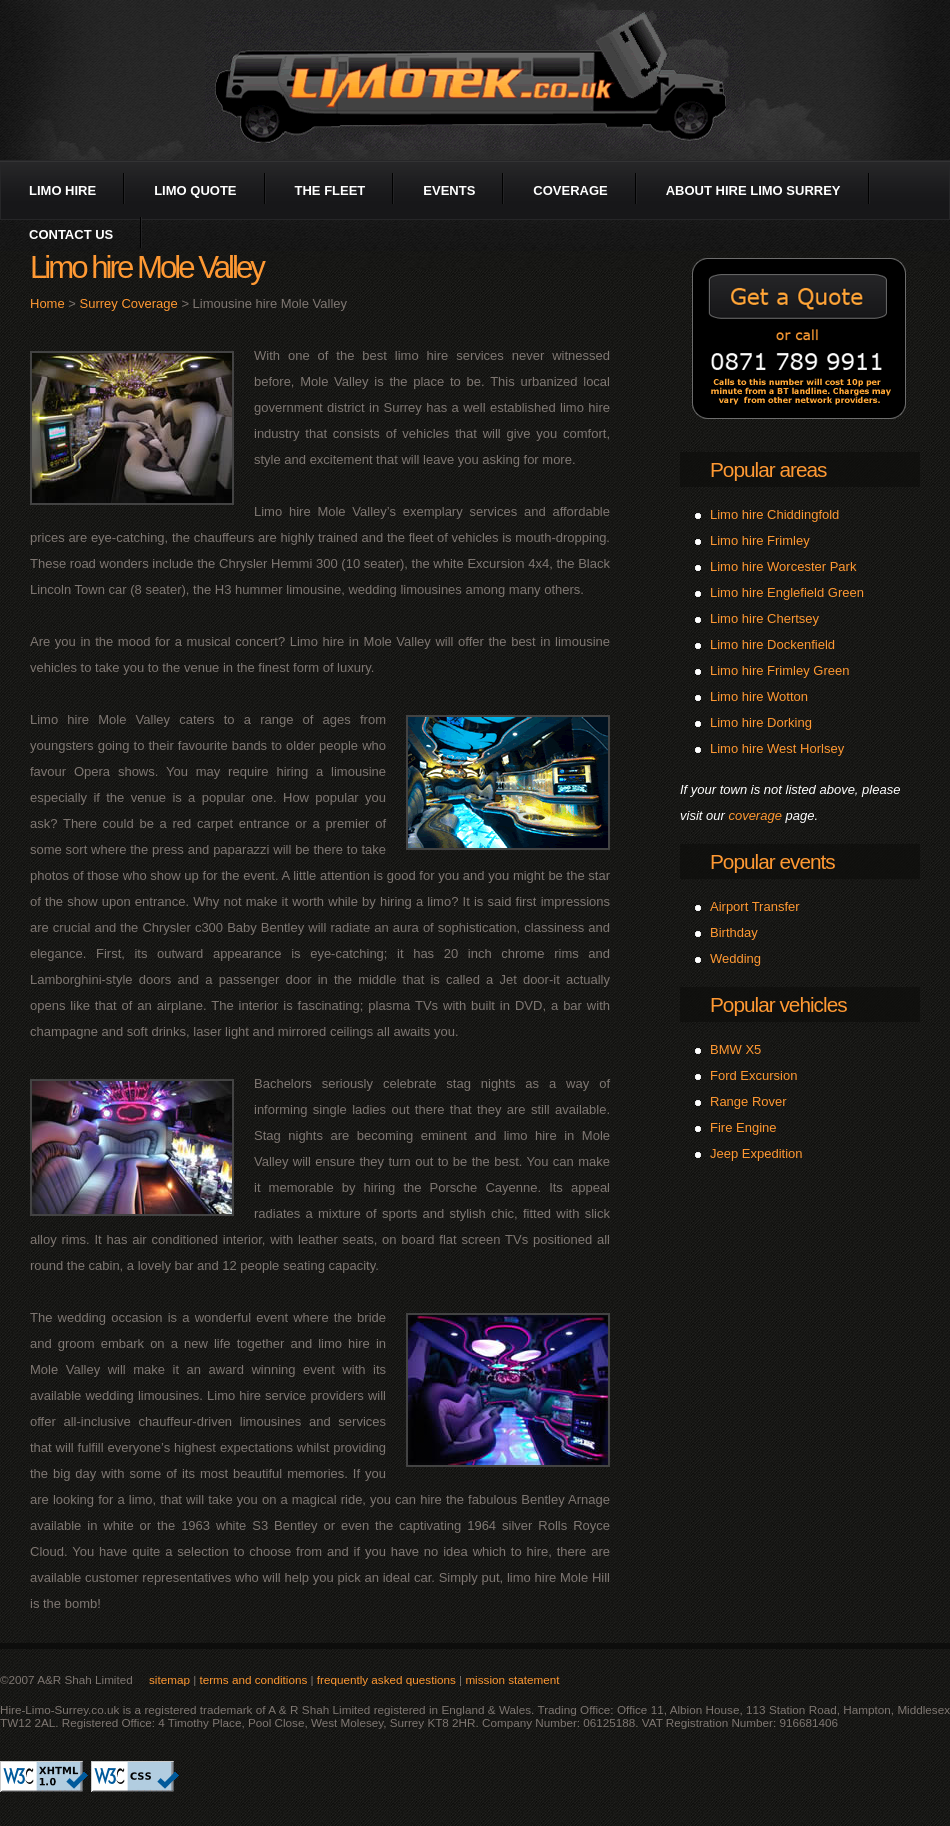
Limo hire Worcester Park (783, 566)
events (449, 190)
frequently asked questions (386, 1679)
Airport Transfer (755, 906)
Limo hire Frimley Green (779, 670)
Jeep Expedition (756, 1153)
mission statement (512, 1679)
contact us (71, 234)
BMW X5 (735, 1049)
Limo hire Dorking (761, 722)
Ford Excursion (753, 1075)
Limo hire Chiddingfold (774, 514)
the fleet (330, 190)
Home (47, 303)
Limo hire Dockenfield (772, 644)
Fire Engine (743, 1127)
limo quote (195, 190)
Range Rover (748, 1101)
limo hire (62, 190)
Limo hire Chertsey (764, 618)
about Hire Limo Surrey (753, 190)
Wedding (735, 958)
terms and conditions (253, 1679)
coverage (570, 190)
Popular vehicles (778, 1004)
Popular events (772, 861)
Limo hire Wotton (759, 696)
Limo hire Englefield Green (787, 592)
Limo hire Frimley (760, 540)
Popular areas (768, 469)
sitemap (169, 1679)
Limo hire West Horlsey (777, 748)
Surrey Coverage (129, 303)
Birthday (734, 932)
